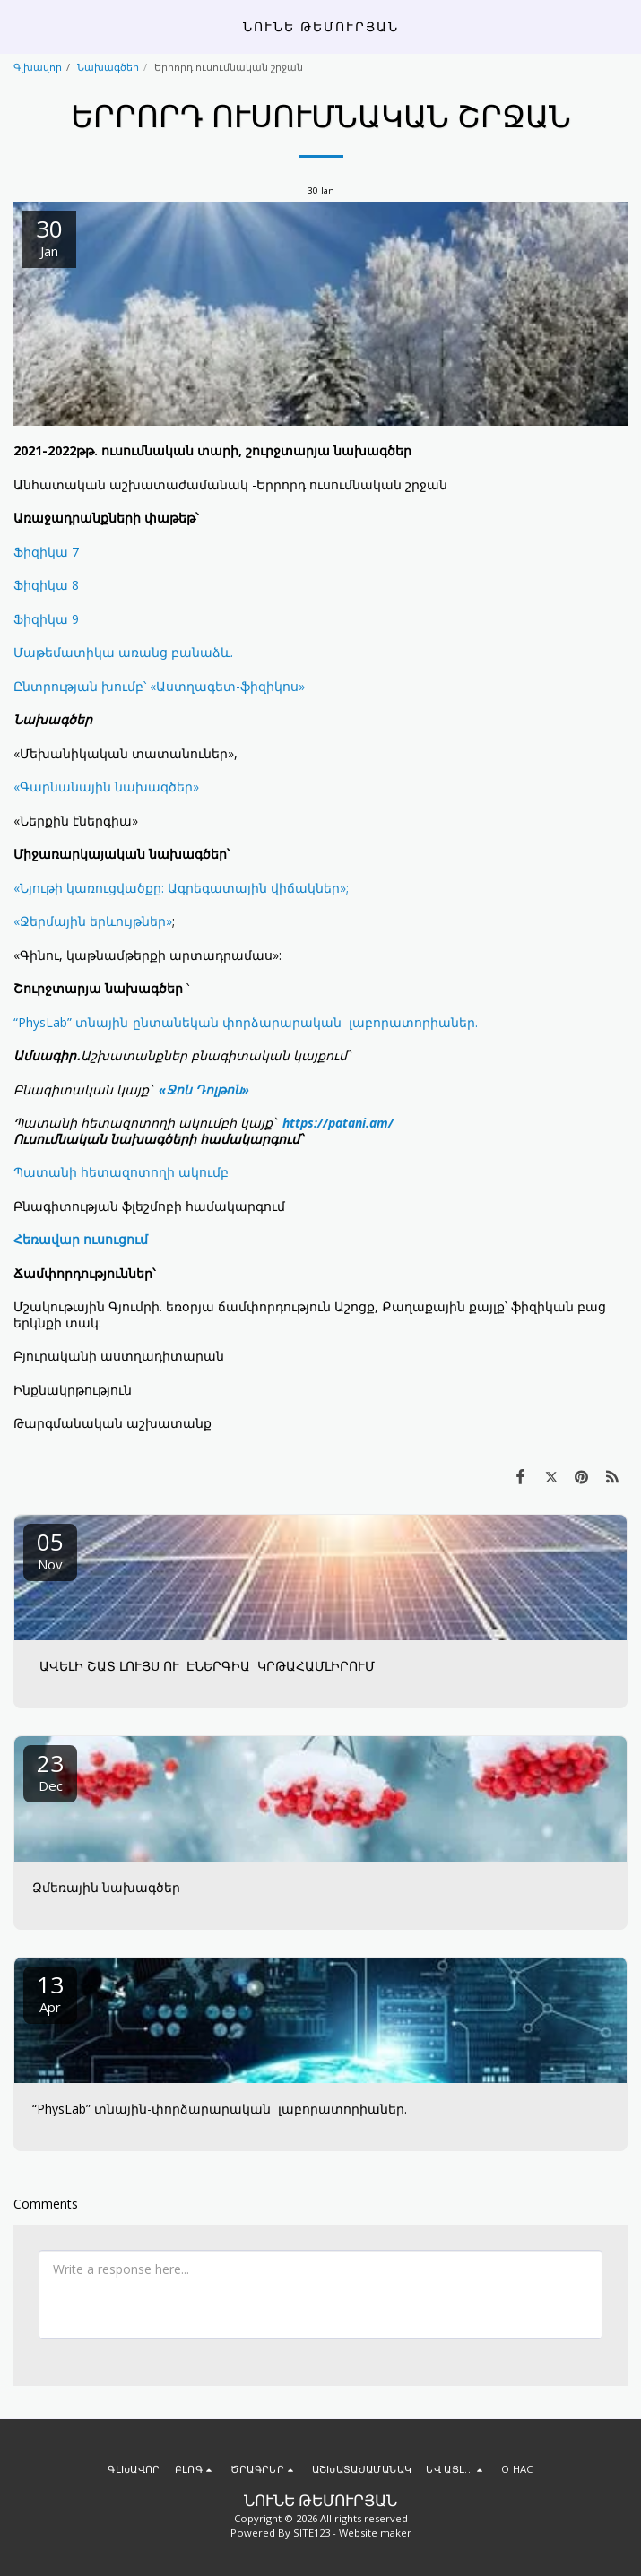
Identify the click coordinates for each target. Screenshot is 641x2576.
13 (50, 1992)
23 (50, 1770)
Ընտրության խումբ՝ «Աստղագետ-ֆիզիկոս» (159, 686)
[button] (19, 25)
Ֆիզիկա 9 (46, 618)
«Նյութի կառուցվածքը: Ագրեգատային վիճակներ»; (181, 887)
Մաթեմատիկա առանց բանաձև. (123, 652)
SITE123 (311, 2532)
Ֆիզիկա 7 (46, 551)
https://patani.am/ (338, 1122)
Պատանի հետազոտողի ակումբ (121, 1171)
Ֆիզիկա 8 (46, 584)
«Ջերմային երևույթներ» (92, 920)
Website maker (375, 2532)
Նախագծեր (108, 66)
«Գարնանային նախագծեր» (106, 786)
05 (50, 1549)
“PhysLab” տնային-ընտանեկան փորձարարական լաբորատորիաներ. (245, 1022)
